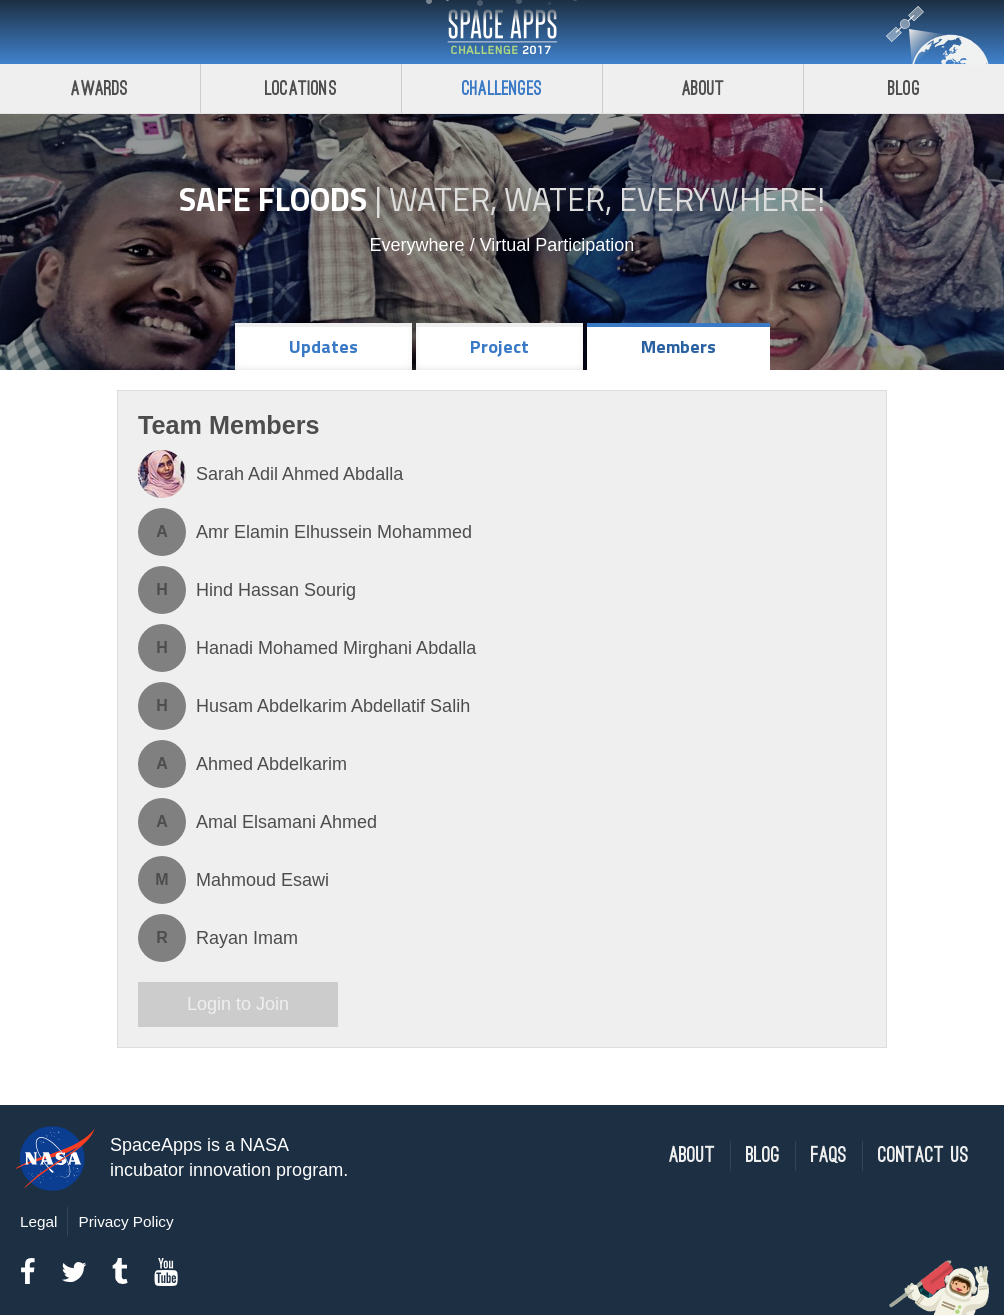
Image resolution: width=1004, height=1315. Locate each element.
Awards (99, 88)
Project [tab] (499, 346)
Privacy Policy (125, 1221)
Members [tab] (678, 346)
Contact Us (923, 1155)
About (703, 88)
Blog (904, 88)
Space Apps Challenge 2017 (502, 32)
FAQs (829, 1155)
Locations (301, 88)
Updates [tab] (323, 346)
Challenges (502, 88)
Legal (38, 1221)
